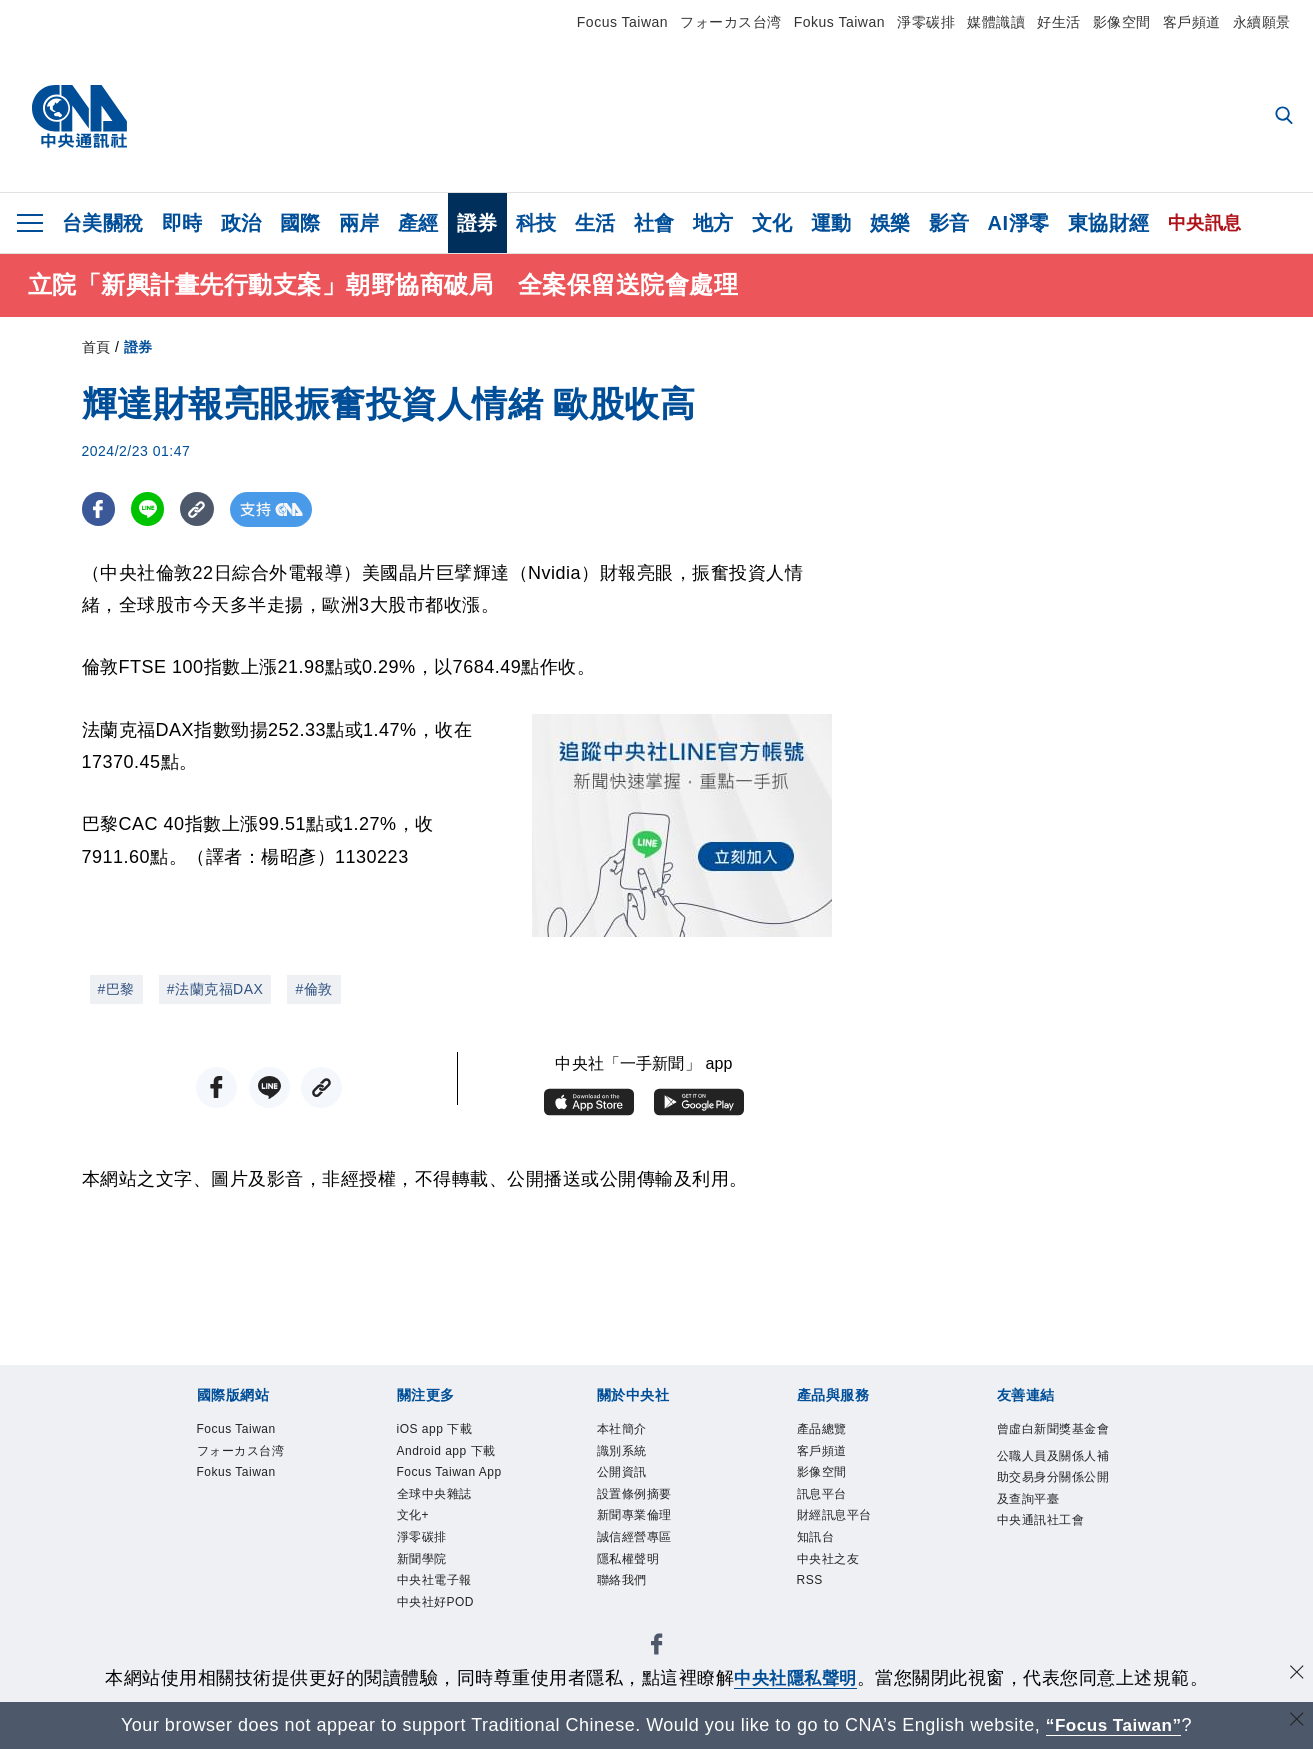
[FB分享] (99, 509)
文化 (772, 223)
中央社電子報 (437, 1592)
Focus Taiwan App (455, 1476)
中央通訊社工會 (1044, 1550)
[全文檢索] (1286, 117)
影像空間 (1122, 22)
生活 (595, 223)
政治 (241, 223)
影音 (949, 223)
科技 (536, 223)
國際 (300, 223)
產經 (418, 223)
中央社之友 (831, 1569)
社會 (654, 223)
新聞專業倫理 (637, 1523)
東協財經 (1109, 223)
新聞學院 (424, 1569)
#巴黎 (116, 989)
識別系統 (624, 1453)
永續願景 (1262, 22)
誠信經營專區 (637, 1546)
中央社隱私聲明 (796, 1678)
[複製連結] (201, 509)
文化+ (414, 1523)
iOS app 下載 (438, 1430)
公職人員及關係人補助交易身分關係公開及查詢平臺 (1051, 1503)
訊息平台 (824, 1500)
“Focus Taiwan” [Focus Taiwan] (1113, 1725)
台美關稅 (103, 223)
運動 (831, 223)
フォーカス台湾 (731, 22)
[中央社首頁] (79, 117)
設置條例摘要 (637, 1500)
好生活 (1059, 22)
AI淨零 (1019, 223)
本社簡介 (624, 1430)
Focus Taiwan (622, 22)
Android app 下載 (451, 1453)
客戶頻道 (1192, 22)
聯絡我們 (624, 1592)
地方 (713, 223)
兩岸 (359, 223)
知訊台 (817, 1546)
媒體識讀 (996, 22)
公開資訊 (624, 1476)
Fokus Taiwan (839, 22)
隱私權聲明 (631, 1569)
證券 (477, 223)
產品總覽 (824, 1430)
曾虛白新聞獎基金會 (1051, 1442)
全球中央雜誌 (437, 1500)
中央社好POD (439, 1615)
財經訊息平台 (837, 1523)
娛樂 (890, 223)
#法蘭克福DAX (215, 989)
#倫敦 (313, 989)
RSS (811, 1592)
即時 (182, 223)
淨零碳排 (926, 22)
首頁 (96, 347)
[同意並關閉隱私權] (1296, 1675)
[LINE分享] (150, 509)
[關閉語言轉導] (1296, 1722)
